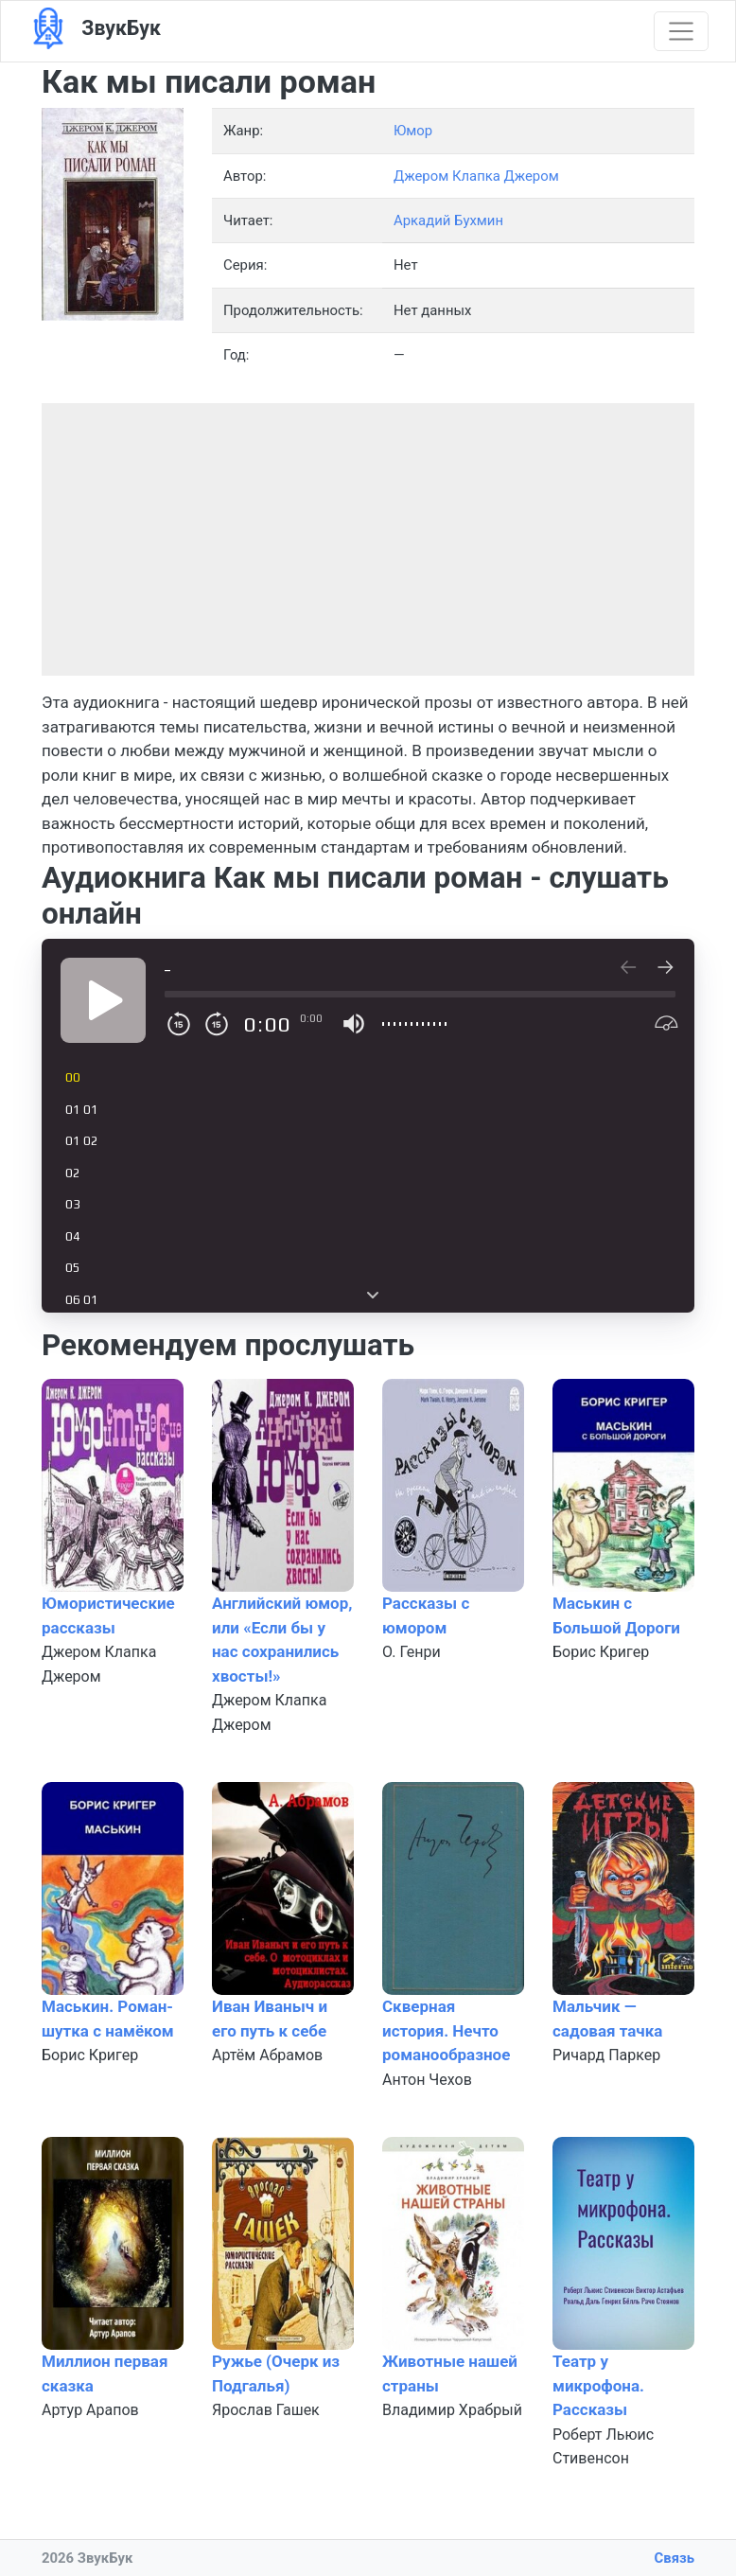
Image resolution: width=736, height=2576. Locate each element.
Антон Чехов (427, 2080)
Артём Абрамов (267, 2055)
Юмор (413, 130)
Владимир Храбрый (452, 2410)
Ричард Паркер (606, 2055)
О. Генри (411, 1652)
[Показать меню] (681, 31)
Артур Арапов (90, 2410)
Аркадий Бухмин (448, 220)
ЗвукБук (94, 29)
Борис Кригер (600, 1652)
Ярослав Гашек (266, 2410)
